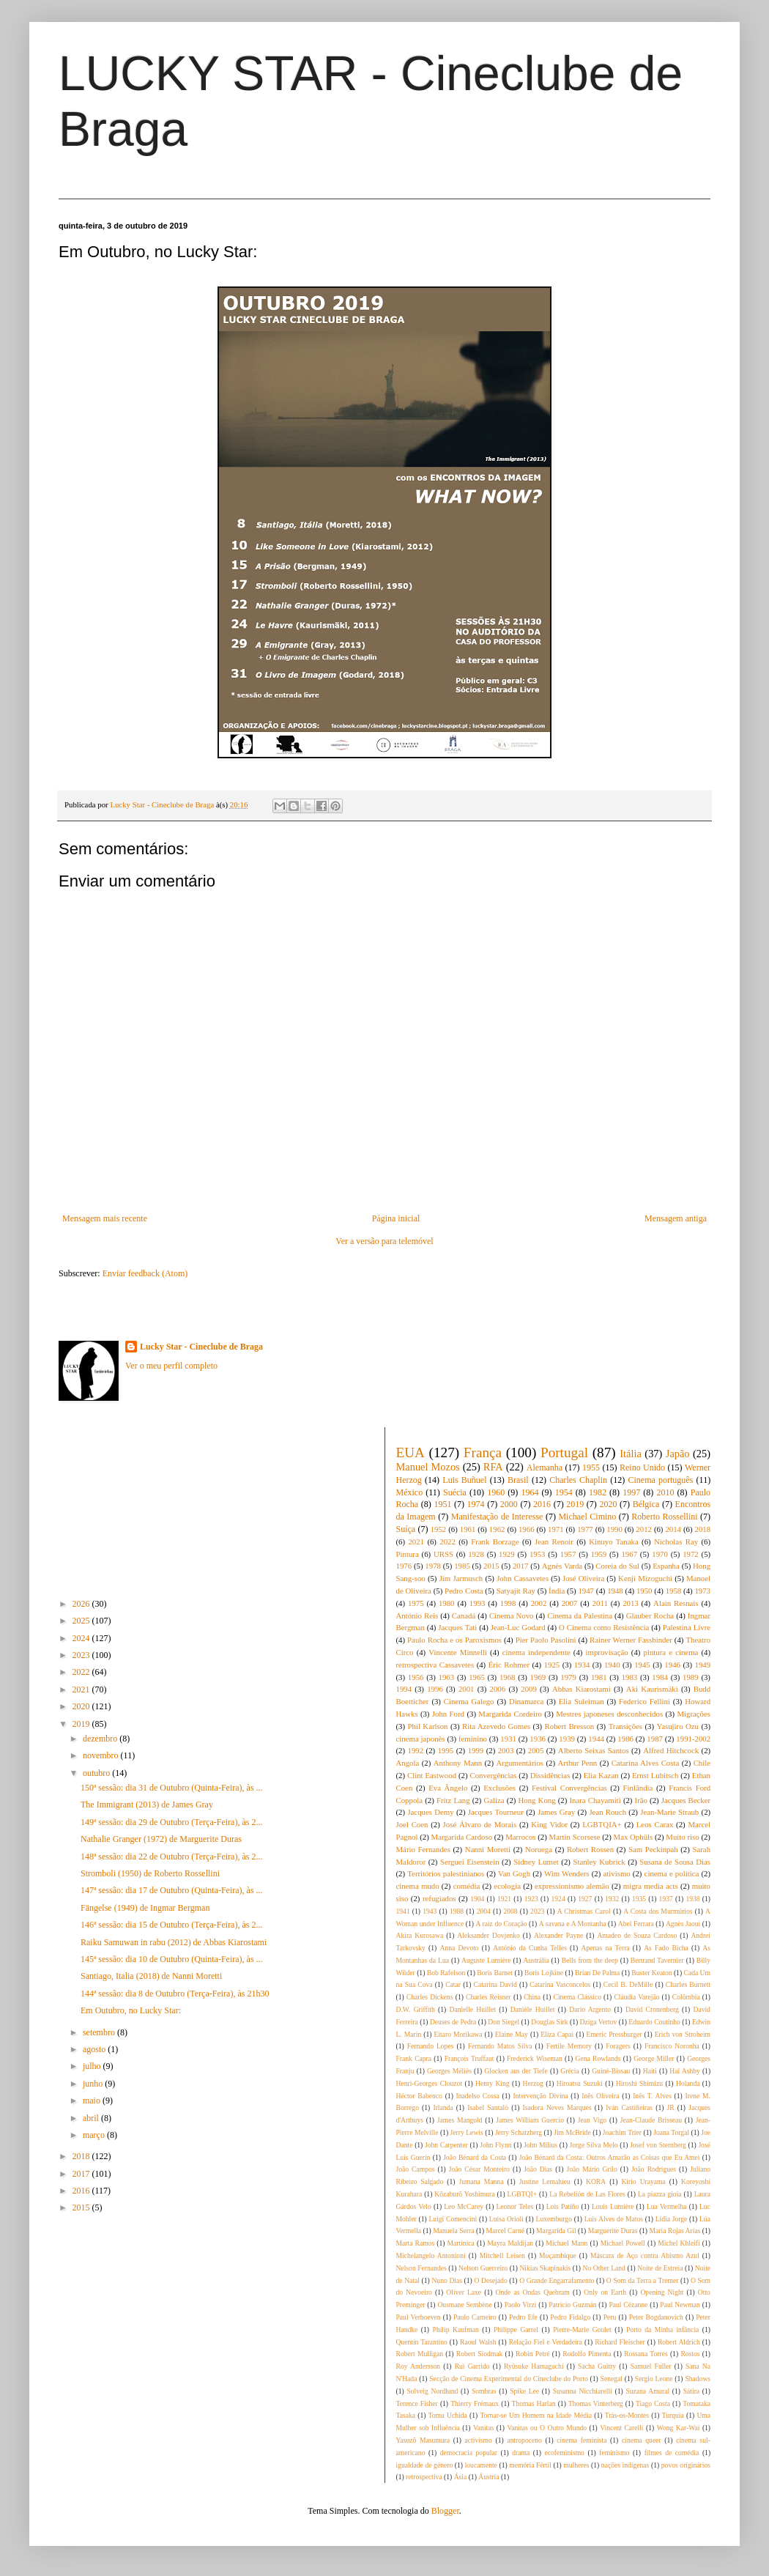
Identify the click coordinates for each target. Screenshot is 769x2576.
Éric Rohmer (509, 1664)
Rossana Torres (645, 2354)
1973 (702, 1590)
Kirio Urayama (643, 2181)
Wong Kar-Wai (678, 2428)
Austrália (536, 1960)
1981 (599, 1677)
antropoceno (524, 2440)
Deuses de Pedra (453, 2022)
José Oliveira (583, 1578)
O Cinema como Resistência (604, 1627)
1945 (642, 1664)
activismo (478, 2440)
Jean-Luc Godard (518, 1627)
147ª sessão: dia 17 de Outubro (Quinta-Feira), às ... (172, 1890)
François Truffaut (469, 2058)
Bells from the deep (590, 1960)
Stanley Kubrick (599, 1861)
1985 (462, 1565)
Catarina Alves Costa (646, 1762)
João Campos (415, 2169)
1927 (585, 1899)
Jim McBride (572, 2132)
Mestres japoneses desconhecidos (609, 1713)
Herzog (533, 2083)
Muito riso (682, 1836)
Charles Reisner (488, 1997)
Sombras (484, 2391)
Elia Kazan (601, 1775)
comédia (466, 1885)
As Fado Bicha (666, 1948)
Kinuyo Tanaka (614, 1541)
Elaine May (511, 2034)
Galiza (493, 1800)
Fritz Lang (453, 1800)
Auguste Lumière (485, 1960)
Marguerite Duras (613, 2231)
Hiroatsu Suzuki (580, 2083)
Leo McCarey (463, 2206)
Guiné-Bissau (611, 2071)
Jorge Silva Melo (594, 2145)
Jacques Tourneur (496, 1811)
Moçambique (557, 2255)
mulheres (576, 2465)
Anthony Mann (458, 1762)
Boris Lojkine (543, 1973)
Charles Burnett (688, 1984)
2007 (570, 1603)
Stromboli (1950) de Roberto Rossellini (150, 1873)
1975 (416, 1603)
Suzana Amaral (647, 2391)
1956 (416, 1677)
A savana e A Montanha (572, 1924)
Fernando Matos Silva (500, 2046)
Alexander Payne (558, 1935)
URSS (443, 1554)
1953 (538, 1554)
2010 (665, 1492)
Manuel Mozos (428, 1467)
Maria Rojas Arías (675, 2231)
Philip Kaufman (456, 2329)
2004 (484, 1911)
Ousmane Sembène (464, 2305)
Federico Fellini (644, 1701)
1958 (674, 1590)
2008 (510, 1911)
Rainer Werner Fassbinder (631, 1639)
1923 (531, 1899)
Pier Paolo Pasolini (546, 1639)
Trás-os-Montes (627, 2415)
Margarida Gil (556, 2231)
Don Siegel (503, 2022)
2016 (82, 2190)
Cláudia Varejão (636, 1997)
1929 (507, 1554)
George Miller (654, 2058)
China (532, 1997)
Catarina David (495, 1984)
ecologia (507, 1885)
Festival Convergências (569, 1787)
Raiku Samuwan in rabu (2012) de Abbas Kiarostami (174, 1942)
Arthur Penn (577, 1762)
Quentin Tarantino (421, 2342)
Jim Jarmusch (461, 1578)
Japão (678, 1453)
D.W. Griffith (415, 2009)
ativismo (616, 1873)
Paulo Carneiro (475, 2317)
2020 (82, 1706)
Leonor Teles (514, 2206)
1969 (538, 1677)
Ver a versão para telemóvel (384, 1241)
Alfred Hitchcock (671, 1750)
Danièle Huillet (532, 2009)
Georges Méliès (449, 2071)
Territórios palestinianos (445, 1873)
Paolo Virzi (521, 2305)
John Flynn (495, 2145)
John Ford (448, 1713)
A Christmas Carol (584, 1911)
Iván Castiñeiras (629, 2107)
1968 (507, 1677)
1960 (496, 1492)
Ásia (460, 2477)
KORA (596, 2181)
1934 (582, 1664)
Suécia (455, 1492)
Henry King (492, 2083)
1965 (477, 1677)
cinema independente (536, 1652)
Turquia (673, 2415)
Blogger (445, 2511)
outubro (97, 1773)
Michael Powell (623, 2243)
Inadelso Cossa (477, 2096)
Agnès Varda (562, 1565)
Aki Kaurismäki (652, 1688)
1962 (497, 1529)
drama (521, 2453)
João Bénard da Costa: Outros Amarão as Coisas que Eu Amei (609, 2157)
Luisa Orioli (506, 2219)
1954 (564, 1492)
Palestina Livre (686, 1627)
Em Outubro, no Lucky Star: (131, 2010)
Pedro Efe (523, 2317)
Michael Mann (566, 2243)
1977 (585, 1529)
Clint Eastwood (431, 1775)
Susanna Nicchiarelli (582, 2391)
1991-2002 (693, 1738)
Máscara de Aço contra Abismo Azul (644, 2255)
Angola (408, 1762)
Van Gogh (514, 1873)
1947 (586, 1590)
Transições (625, 1726)
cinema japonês (420, 1738)
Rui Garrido (472, 2366)
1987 (655, 1738)
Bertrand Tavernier (657, 1960)
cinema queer (641, 2440)
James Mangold (460, 2120)
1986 (625, 1738)
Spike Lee (524, 2391)
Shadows (697, 2379)
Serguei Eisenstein (469, 1861)
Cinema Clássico (577, 1997)
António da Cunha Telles (530, 1948)
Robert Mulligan (420, 2354)
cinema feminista (581, 2440)
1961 (468, 1529)
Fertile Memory (569, 2046)
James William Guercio (530, 2120)
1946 (672, 1664)
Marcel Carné (505, 2231)
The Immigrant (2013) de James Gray (147, 1804)
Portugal (564, 1452)
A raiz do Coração (501, 1924)
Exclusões (499, 1787)
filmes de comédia (671, 2453)
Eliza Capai (556, 2034)
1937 (666, 1899)
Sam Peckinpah (653, 1849)
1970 (660, 1554)
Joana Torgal (671, 2132)
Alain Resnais (675, 1603)
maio (93, 2100)
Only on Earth (605, 2292)
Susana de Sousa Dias (674, 1861)
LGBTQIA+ (601, 1824)
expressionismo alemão (572, 1885)
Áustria (488, 2477)
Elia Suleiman (581, 1701)
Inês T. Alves (652, 2096)
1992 (416, 1750)
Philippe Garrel (516, 2329)
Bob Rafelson (446, 1973)
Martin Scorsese (575, 1836)
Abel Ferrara (636, 1924)
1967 (629, 1554)
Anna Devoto (458, 1948)
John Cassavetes (523, 1578)
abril (92, 2118)
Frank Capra (414, 2058)
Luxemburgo (554, 2219)
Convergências (492, 1775)
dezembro (101, 1738)
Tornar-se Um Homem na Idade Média (536, 2415)
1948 (615, 1590)
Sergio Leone (654, 2379)
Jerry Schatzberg (518, 2132)
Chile (702, 1762)
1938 (692, 1899)
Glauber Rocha (650, 1615)
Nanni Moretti (487, 1849)
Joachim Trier (622, 2132)
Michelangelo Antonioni (431, 2255)
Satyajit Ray (516, 1590)
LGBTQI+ (523, 2194)
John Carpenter (446, 2145)
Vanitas (483, 2428)
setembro (100, 2032)
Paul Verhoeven (418, 2317)
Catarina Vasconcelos (560, 1984)
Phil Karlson (428, 1726)
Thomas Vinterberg (595, 2403)
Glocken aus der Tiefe (516, 2071)
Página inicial (396, 1218)
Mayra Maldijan (510, 2243)
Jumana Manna (480, 2181)
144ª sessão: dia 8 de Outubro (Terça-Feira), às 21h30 (175, 1993)
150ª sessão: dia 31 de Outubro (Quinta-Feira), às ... (172, 1788)
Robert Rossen (590, 1849)
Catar (453, 1984)
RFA (493, 1467)
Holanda (688, 2083)
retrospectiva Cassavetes (435, 1664)
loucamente (481, 2465)
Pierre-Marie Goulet (582, 2329)
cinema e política (671, 1873)
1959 (599, 1554)
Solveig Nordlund (432, 2391)
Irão (641, 1800)
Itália (631, 1453)
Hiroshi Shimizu (639, 2083)
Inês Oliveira (600, 2096)
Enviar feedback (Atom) (145, 1273)
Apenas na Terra (605, 1948)
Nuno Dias (446, 2280)
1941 (403, 1911)
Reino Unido (642, 1467)
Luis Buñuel (464, 1480)
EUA (410, 1452)
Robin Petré (532, 2354)
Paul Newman (680, 2305)
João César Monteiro (479, 2169)
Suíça (406, 1529)
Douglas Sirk (549, 2022)
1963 (447, 1677)
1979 (568, 1677)
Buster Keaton (651, 1973)
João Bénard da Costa (474, 2157)
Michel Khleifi (678, 2243)
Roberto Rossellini (664, 1516)
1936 (538, 1738)
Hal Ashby (684, 2071)
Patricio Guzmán (572, 2305)
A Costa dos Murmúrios (657, 1911)
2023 (82, 1655)
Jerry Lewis (466, 2132)
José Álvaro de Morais (480, 1824)
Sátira (691, 2391)
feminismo (614, 2453)
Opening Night (661, 2292)
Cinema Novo (511, 1615)
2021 (82, 1689)
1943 (429, 1911)
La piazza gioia (660, 2194)
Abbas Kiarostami (581, 1688)
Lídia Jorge (671, 2219)
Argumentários (520, 1762)
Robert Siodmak (479, 2354)
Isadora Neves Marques (557, 2107)
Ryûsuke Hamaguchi (534, 2366)
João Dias (538, 2169)
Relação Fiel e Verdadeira (545, 2342)
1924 (558, 1899)
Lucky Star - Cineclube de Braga (201, 1346)
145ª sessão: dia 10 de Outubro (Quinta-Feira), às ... (172, 1959)
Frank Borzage (495, 1541)
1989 (691, 1677)
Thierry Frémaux (474, 2403)
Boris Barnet (495, 1973)
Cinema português (660, 1480)
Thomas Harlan (533, 2403)
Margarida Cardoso (462, 1836)
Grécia (569, 2071)
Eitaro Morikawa (458, 2034)
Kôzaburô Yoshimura (464, 2194)
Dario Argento (590, 2009)
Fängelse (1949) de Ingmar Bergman (145, 1908)
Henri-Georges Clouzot (429, 2083)
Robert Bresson (570, 1726)
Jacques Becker (685, 1800)
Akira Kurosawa (420, 1935)
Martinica (461, 2243)
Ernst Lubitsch (655, 1775)
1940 (612, 1664)
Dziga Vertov (598, 2022)
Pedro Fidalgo (570, 2317)
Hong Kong (537, 1800)
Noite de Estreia (660, 2268)
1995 (446, 1750)
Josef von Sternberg (658, 2145)
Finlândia (638, 1787)
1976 (404, 1565)
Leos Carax (655, 1824)
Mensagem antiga (675, 1218)
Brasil (518, 1480)
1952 (439, 1529)
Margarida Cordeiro (510, 1713)
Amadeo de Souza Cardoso (637, 1935)
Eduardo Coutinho (654, 2022)
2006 (498, 1688)
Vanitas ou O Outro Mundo (547, 2428)
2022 (82, 1672)
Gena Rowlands (598, 2058)
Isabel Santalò (487, 2107)
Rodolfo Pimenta (586, 2354)
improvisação (607, 1652)
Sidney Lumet (536, 1861)
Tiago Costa (653, 2403)
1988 (457, 1911)
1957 (568, 1554)
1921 (504, 1899)
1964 (529, 1492)
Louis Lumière (613, 2206)
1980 (447, 1603)
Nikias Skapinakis (545, 2268)
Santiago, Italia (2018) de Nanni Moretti (151, 1976)
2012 (644, 1529)
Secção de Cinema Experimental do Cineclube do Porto (508, 2379)
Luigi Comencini (452, 2219)
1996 (435, 1688)
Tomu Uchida (447, 2415)
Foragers (618, 2046)
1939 (567, 1738)
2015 (82, 2207)
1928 (476, 1554)
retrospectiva (424, 2477)
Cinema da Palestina (579, 1615)
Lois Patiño (562, 2206)
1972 (691, 1554)
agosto (95, 2049)
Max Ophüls (633, 1836)
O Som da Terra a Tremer (642, 2280)
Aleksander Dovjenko (488, 1935)
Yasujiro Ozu (677, 1726)
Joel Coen (412, 1824)
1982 (597, 1492)
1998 (508, 1603)
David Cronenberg (652, 2009)
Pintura (407, 1554)
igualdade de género (424, 2465)
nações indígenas (625, 2465)
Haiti (650, 2071)
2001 (466, 1688)
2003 (506, 1750)
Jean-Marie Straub (669, 1811)
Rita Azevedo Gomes (496, 1726)
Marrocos (520, 1836)
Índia (557, 1590)
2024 (82, 1638)
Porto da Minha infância (662, 2329)
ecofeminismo (564, 2453)
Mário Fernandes (423, 1849)
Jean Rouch (607, 1811)
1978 (433, 1565)
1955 (591, 1467)
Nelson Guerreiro (483, 2268)
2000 (509, 1504)
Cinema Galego (469, 1701)
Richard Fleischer (620, 2342)
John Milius (540, 2145)
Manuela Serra (453, 2231)
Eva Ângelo (447, 1787)
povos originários (685, 2465)
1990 (614, 1529)
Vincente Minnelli (457, 1652)
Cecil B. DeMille (628, 1984)
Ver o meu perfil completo (171, 1366)
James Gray (556, 1811)
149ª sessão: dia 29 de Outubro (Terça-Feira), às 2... (171, 1822)
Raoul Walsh (478, 2342)
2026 (82, 1604)
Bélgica (646, 1504)
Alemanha (544, 1467)
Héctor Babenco (419, 2096)
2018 (82, 2156)
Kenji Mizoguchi (645, 1578)
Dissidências (550, 1775)
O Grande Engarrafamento (556, 2280)
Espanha (666, 1565)
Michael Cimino (587, 1516)
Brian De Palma (597, 1973)
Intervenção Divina (540, 2096)
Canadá (463, 1615)
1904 (477, 1899)
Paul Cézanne (628, 2305)
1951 (442, 1504)
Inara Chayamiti (594, 1800)
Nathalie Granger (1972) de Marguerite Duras (161, 1839)
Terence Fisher (417, 2403)
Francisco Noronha (671, 2046)
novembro (102, 1755)
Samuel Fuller (651, 2366)
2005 (536, 1750)
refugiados (439, 1898)
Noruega (538, 1849)
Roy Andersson (418, 2366)
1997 (631, 1492)
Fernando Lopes (430, 2046)
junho (94, 2084)
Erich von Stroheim (682, 2034)
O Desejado (490, 2280)
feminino (472, 1738)
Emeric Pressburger (614, 2034)
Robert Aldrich (679, 2342)
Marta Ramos (415, 2243)
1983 (630, 1677)
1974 (476, 1504)
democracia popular (468, 2453)
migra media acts (650, 1885)
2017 (82, 2174)
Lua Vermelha (667, 2206)
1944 (596, 1738)
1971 (556, 1529)
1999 (476, 1750)
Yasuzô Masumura (423, 2440)
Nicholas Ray (676, 1541)
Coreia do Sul (617, 1565)
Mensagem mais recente (104, 1218)
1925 (552, 1664)
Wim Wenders (567, 1873)
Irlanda (443, 2107)
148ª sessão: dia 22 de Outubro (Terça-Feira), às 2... (171, 1856)
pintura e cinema (671, 1652)
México (409, 1492)
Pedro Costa (464, 1590)
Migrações (693, 1713)
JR (671, 2107)
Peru (610, 2317)
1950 (644, 1590)
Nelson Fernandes (421, 2268)
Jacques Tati (457, 1627)
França (483, 1452)
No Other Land (603, 2268)
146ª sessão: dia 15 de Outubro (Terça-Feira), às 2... (171, 1925)
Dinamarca (526, 1701)
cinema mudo (417, 1885)
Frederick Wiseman (534, 2058)
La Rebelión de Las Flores (587, 2194)
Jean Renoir (554, 1541)
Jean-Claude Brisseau (651, 2120)
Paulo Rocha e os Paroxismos (454, 1639)
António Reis (417, 1615)
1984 (660, 1677)
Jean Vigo (592, 2120)
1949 (703, 1664)
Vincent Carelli (621, 2428)
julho (93, 2066)
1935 (639, 1899)
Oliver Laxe (463, 2292)
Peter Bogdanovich (656, 2317)
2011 (600, 1603)
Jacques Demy (430, 1811)
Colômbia (686, 1997)
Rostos (689, 2354)
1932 (612, 1899)
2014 (673, 1529)
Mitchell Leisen (502, 2255)
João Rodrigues (653, 2169)
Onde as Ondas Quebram (533, 2292)
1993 (477, 1603)
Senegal (612, 2379)
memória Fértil (530, 2465)
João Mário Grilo (592, 2169)
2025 (82, 1620)
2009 (529, 1688)
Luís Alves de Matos (613, 2219)
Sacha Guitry (597, 2366)
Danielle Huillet (473, 2009)
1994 (404, 1688)
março (95, 2135)
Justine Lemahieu (545, 2181)
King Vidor (549, 1824)
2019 (82, 1724)
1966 (527, 1529)
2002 (539, 1603)
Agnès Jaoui (683, 1924)
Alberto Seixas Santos (593, 1750)
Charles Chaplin (578, 1480)
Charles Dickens (429, 1997)
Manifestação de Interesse (497, 1516)
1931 (508, 1738)
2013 (631, 1603)
